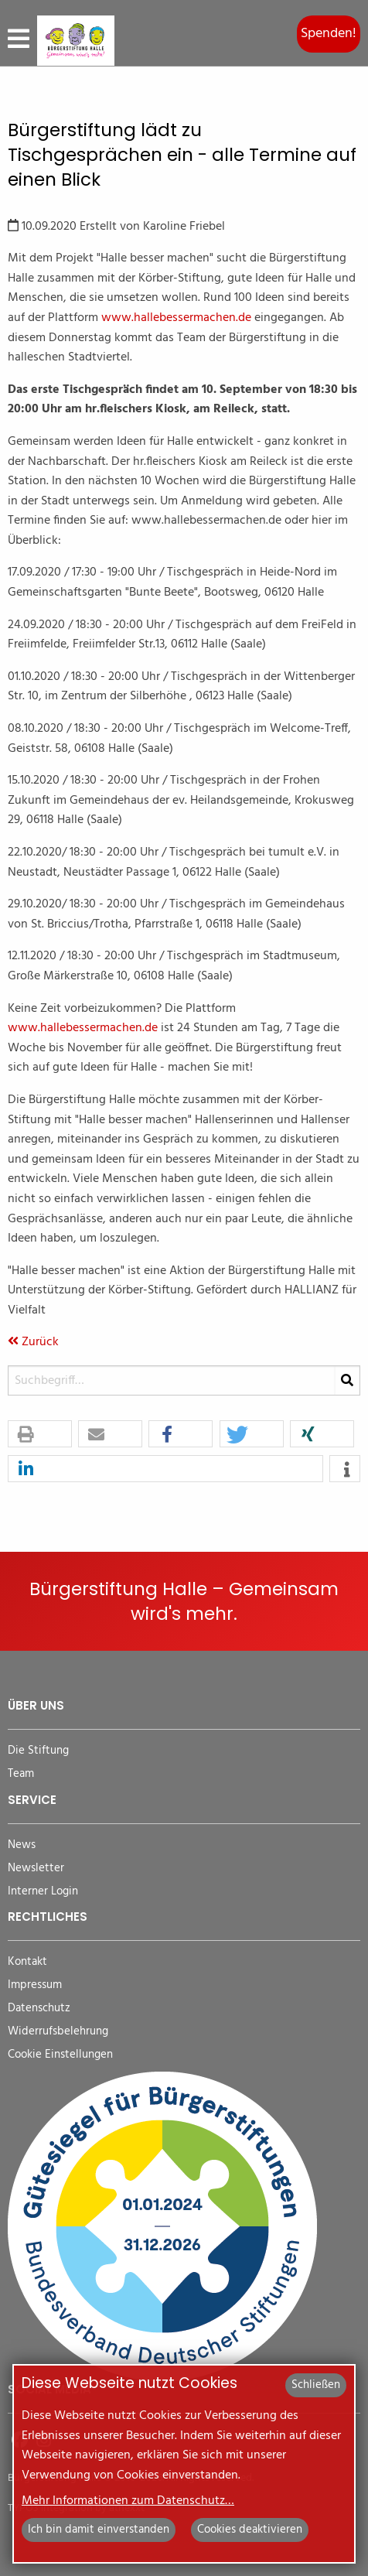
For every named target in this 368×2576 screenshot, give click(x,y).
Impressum (35, 1985)
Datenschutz (39, 2008)
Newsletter (36, 1868)
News (22, 1845)
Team (21, 1774)
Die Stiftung (38, 1751)
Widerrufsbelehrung (58, 2032)
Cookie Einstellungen (60, 2055)
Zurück (33, 1342)
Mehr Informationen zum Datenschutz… (128, 2501)
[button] (40, 1434)
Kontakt (27, 1962)
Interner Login (43, 1892)
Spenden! (328, 33)
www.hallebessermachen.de (176, 318)
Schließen (315, 2385)
